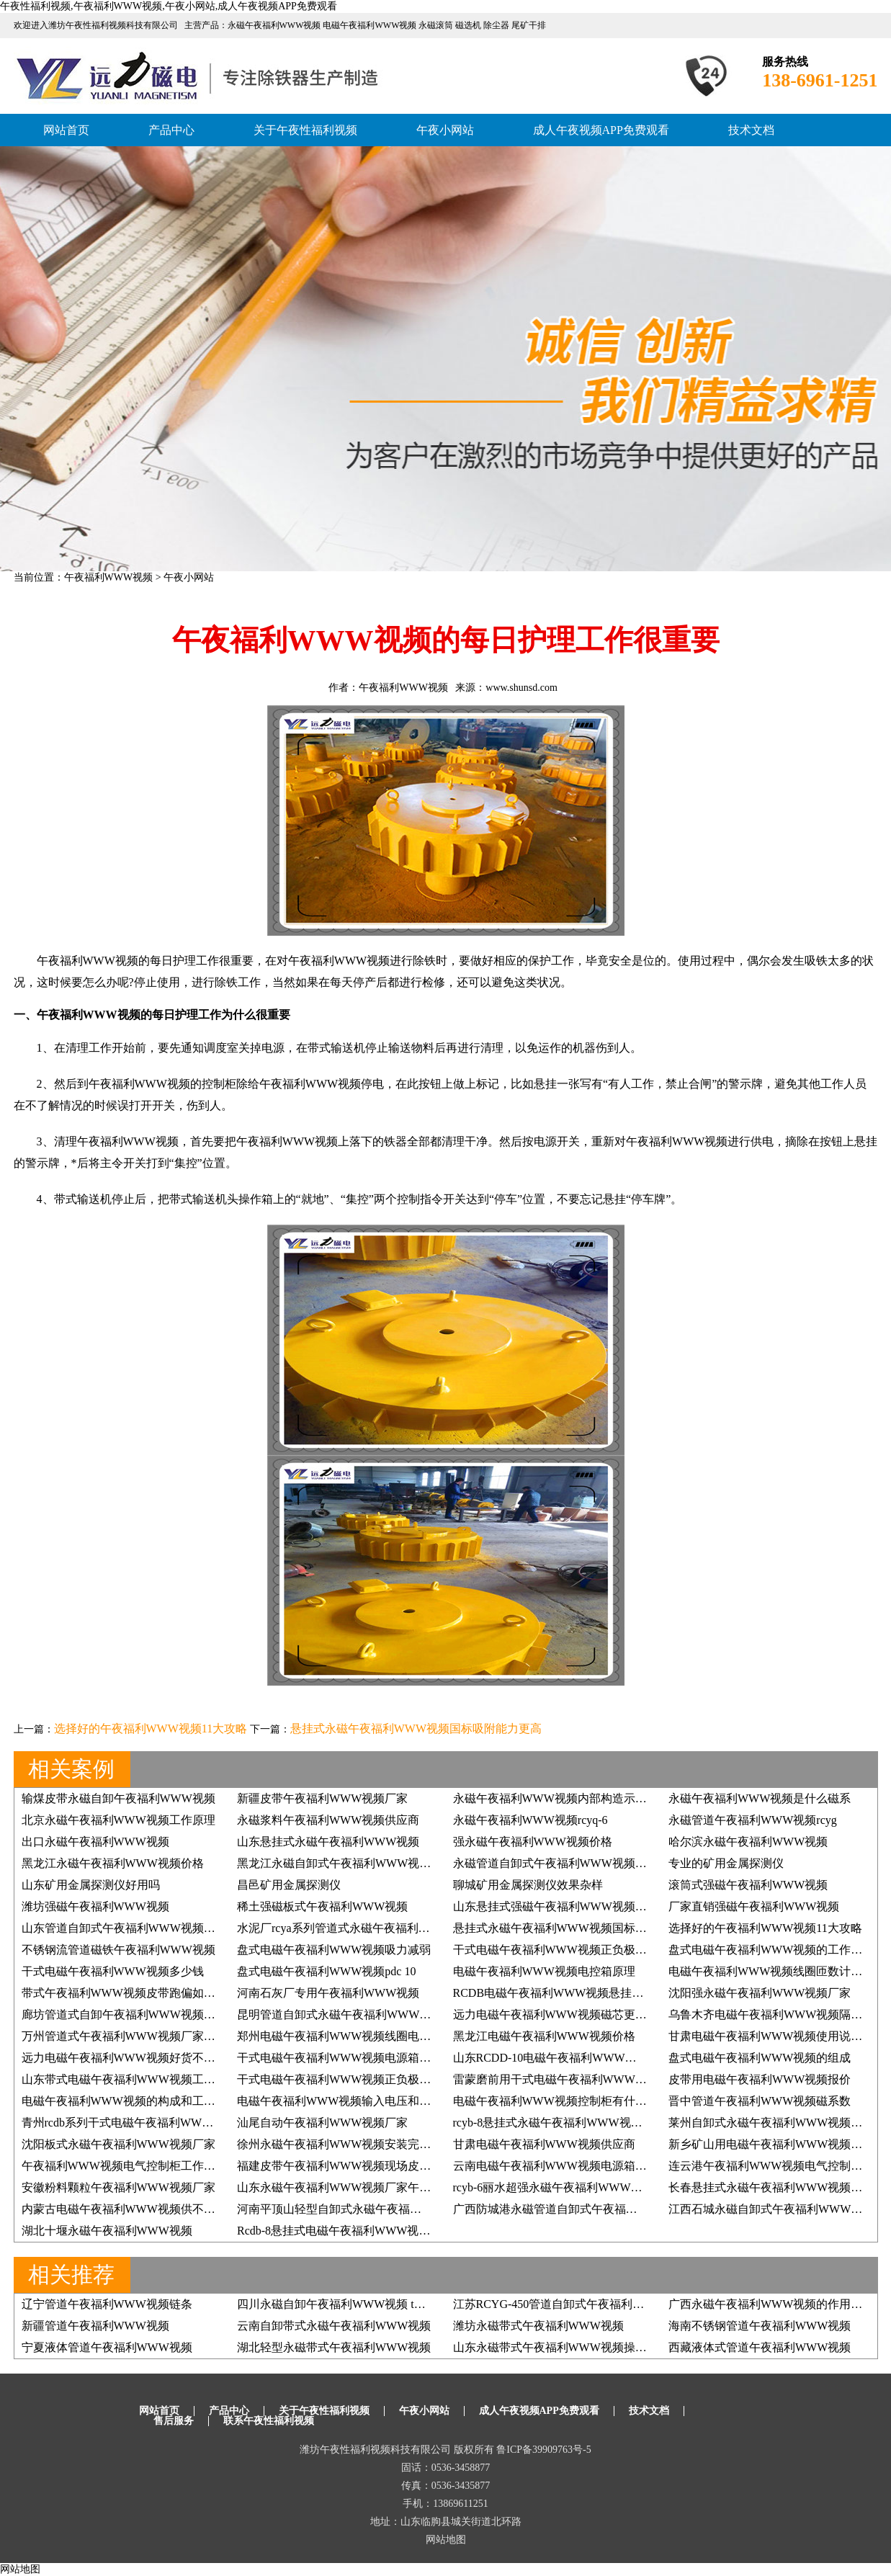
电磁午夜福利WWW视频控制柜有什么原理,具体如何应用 (597, 2101)
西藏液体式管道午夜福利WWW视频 (759, 2347)
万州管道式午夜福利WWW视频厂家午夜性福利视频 (153, 2036)
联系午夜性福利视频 (268, 2420)
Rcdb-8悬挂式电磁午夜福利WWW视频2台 (342, 2230)
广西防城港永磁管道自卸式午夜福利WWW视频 (573, 2209)
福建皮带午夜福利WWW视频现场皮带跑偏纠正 (357, 2166)
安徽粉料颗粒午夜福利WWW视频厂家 (118, 2187)
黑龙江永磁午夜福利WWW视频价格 (113, 1863)
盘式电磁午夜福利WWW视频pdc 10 (326, 1971)
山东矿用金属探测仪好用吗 (91, 1885)
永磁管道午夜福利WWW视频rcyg (752, 1820)
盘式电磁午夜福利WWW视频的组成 (759, 2058)
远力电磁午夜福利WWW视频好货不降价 (124, 2058)
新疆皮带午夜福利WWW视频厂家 (322, 1798)
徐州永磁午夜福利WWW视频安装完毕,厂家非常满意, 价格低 (390, 2144)
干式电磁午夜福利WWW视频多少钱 (113, 1971)
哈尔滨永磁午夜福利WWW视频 (748, 1841)
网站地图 (446, 2539)
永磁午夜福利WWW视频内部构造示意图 (555, 1798)
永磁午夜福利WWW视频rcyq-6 (530, 1820)
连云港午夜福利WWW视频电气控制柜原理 (776, 2166)
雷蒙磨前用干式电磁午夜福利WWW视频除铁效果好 (584, 2079)
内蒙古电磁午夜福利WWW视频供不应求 (124, 2209)
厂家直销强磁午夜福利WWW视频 (753, 1906)
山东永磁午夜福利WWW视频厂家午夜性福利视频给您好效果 (391, 2187)
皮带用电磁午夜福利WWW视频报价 (759, 2079)
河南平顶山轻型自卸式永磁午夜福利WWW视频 (357, 2209)
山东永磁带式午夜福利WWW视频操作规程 (561, 2347)
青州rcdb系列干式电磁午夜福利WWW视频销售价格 (152, 2122)
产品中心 (171, 130)
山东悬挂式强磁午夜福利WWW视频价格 (555, 1906)
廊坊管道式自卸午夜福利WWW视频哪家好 (130, 2014)
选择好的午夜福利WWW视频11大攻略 (151, 1728)
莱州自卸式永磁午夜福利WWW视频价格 (771, 2122)
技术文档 (751, 130)
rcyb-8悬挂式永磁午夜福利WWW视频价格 (559, 2122)
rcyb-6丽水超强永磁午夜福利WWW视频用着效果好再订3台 (602, 2187)
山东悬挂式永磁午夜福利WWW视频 (328, 1841)
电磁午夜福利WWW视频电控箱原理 (544, 1971)
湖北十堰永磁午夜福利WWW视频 (107, 2230)
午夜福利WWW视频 (108, 577)
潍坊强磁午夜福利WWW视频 (95, 1906)
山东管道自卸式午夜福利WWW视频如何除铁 (136, 1928)
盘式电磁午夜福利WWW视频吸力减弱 (334, 1950)
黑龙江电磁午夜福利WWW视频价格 (544, 2036)
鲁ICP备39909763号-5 (543, 2449)
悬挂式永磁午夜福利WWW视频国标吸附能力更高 (416, 1728)
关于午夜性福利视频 (305, 130)
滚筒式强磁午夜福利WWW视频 (748, 1885)
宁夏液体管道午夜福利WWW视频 (107, 2347)
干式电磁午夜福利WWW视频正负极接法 (555, 1950)
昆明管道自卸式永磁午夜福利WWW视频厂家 (351, 2014)
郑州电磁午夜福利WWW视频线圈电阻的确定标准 (362, 2036)
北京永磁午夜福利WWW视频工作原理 (118, 1820)
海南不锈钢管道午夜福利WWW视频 (759, 2326)
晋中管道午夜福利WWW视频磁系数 (759, 2101)
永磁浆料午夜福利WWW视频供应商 (328, 1820)
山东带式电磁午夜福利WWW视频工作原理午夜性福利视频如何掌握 (193, 2079)
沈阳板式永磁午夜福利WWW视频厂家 (118, 2144)
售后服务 (173, 2420)
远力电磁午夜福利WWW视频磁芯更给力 (555, 2014)
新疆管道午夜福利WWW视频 (95, 2326)
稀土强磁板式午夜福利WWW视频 (322, 1906)
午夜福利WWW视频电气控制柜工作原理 (124, 2166)
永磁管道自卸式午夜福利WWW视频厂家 (555, 1863)
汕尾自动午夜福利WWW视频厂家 (322, 2122)
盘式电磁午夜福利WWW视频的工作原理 (771, 1950)
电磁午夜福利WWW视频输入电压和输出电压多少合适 (374, 2101)
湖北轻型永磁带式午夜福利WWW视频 (334, 2347)
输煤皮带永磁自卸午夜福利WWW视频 (118, 1798)
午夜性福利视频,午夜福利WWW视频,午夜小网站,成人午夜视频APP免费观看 (168, 6)
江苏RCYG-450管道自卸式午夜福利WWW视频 (571, 2304)
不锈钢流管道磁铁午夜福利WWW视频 (118, 1950)
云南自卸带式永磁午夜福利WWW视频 (334, 2326)
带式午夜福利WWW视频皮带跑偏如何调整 (130, 1993)
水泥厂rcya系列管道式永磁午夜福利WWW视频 (355, 1928)
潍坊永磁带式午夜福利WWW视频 (538, 2326)
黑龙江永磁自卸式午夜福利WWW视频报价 (345, 1863)
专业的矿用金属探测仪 (726, 1863)
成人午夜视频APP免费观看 (601, 130)
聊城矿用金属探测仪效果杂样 (528, 1885)
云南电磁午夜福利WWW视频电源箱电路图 (561, 2166)
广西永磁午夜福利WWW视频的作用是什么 (776, 2304)
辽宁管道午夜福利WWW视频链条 (107, 2304)
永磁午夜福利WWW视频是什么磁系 (759, 1798)
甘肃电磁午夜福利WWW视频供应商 (544, 2144)
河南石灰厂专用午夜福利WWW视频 (328, 1993)
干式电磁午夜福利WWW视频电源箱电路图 (345, 2058)
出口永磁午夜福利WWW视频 (95, 1841)
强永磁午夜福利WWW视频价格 (532, 1841)
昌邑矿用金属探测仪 (289, 1885)
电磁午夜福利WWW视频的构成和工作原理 (130, 2101)
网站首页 (66, 130)
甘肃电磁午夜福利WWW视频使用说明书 (771, 2036)
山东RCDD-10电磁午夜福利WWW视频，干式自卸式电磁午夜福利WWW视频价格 (659, 2058)
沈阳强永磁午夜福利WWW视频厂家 (759, 1993)
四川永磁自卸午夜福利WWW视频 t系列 (337, 2304)
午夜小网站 (445, 130)
